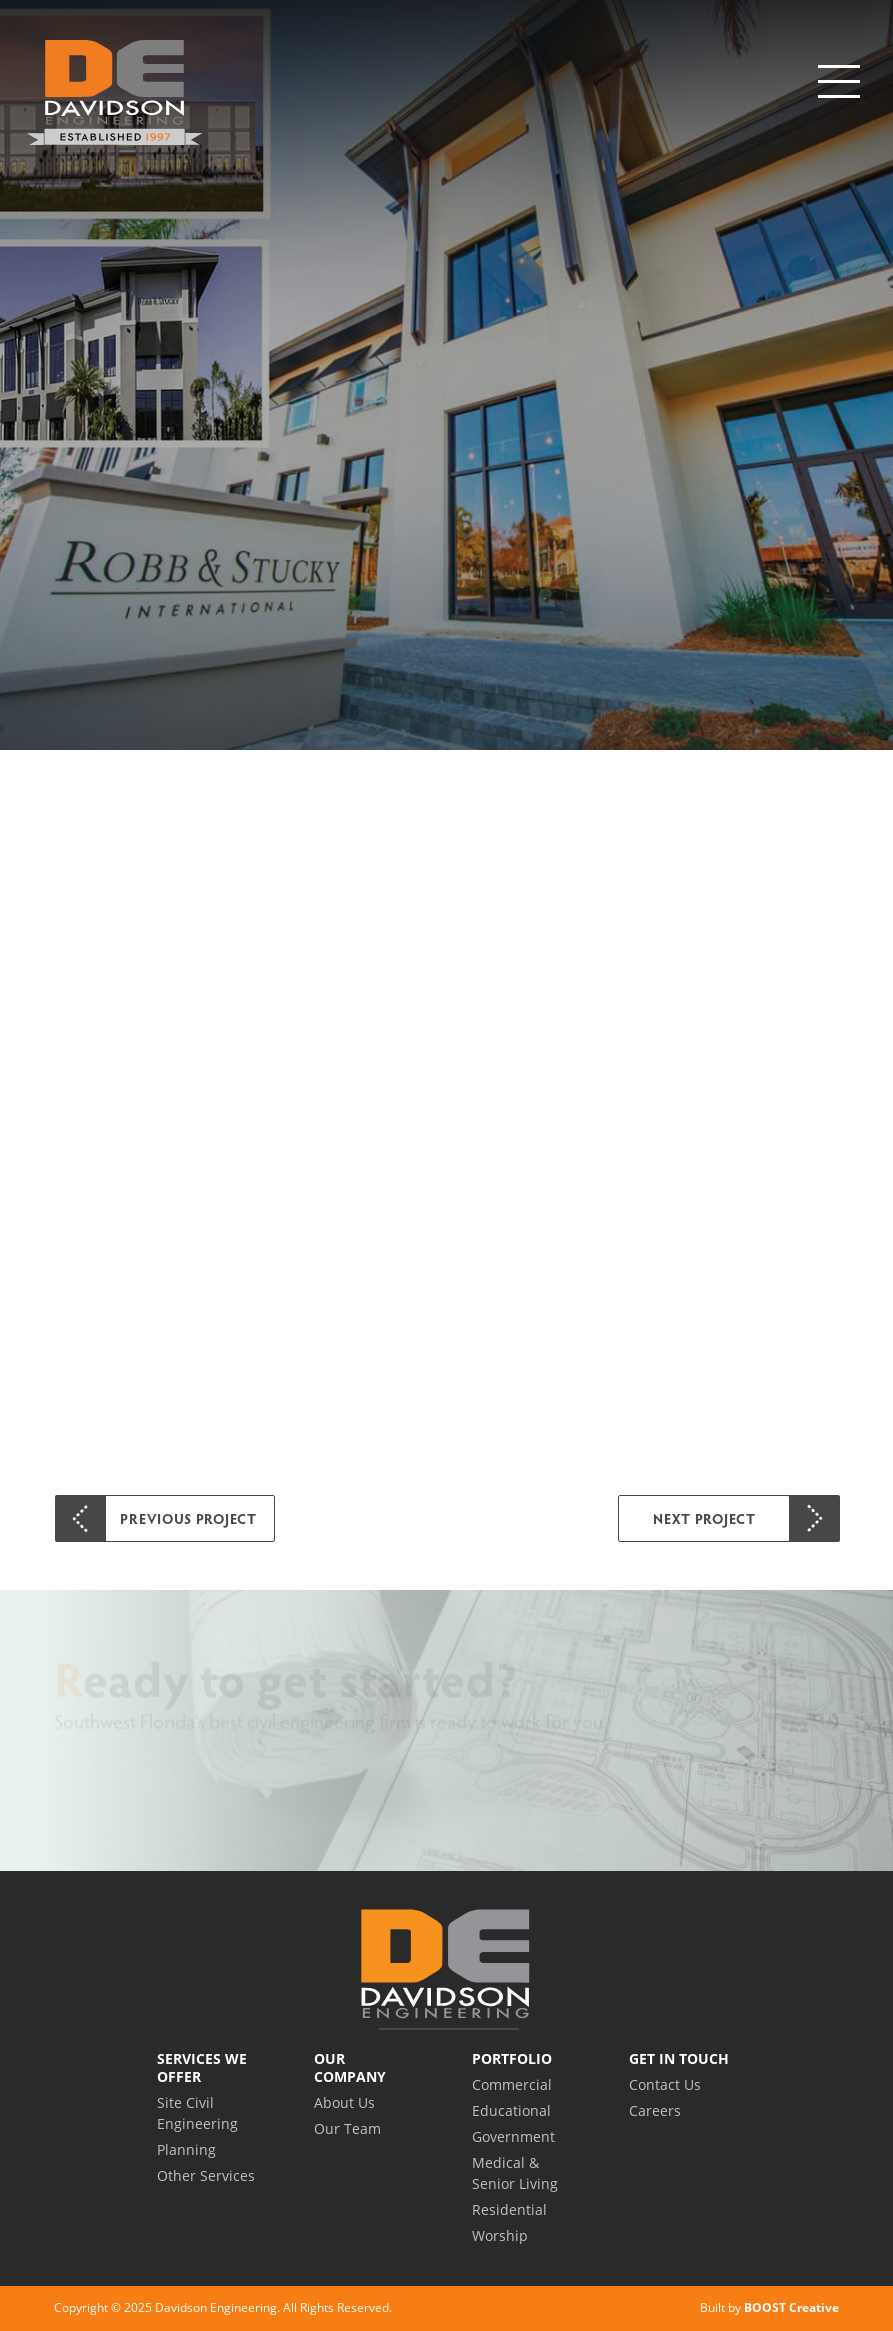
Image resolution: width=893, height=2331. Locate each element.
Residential (509, 2209)
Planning (186, 2149)
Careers (655, 2110)
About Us (344, 2102)
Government (513, 2136)
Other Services (206, 2175)
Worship (500, 2235)
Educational (511, 2110)
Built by (769, 2307)
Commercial (512, 2084)
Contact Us (665, 2084)
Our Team (347, 2128)
